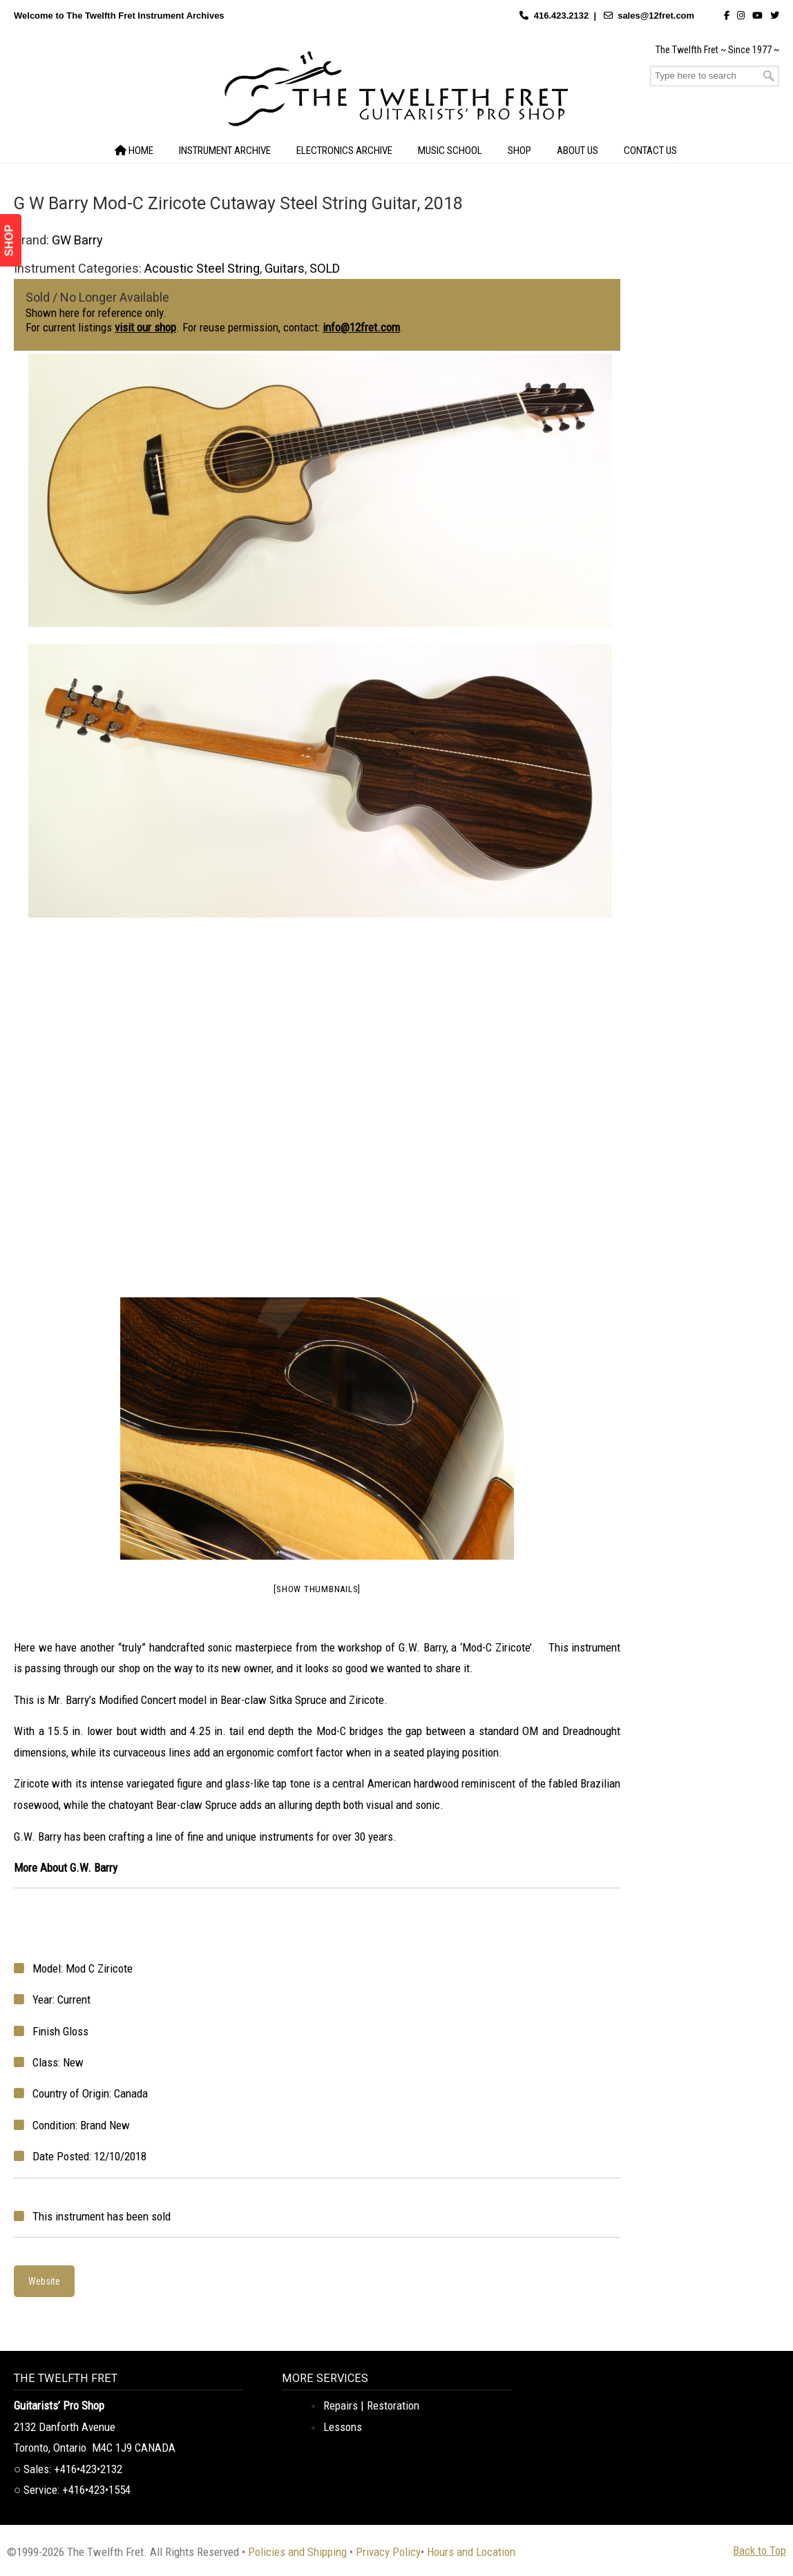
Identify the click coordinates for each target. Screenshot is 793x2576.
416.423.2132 (561, 15)
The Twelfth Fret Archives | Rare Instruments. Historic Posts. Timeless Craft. (396, 92)
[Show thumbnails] (317, 1589)
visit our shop (145, 327)
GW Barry (77, 240)
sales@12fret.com (656, 15)
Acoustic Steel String (202, 268)
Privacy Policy (388, 2552)
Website (44, 2281)
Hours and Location (471, 2552)
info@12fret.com (361, 327)
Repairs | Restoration (371, 2405)
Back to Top (759, 2550)
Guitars (285, 268)
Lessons (342, 2427)
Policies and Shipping (297, 2552)
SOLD (324, 268)
